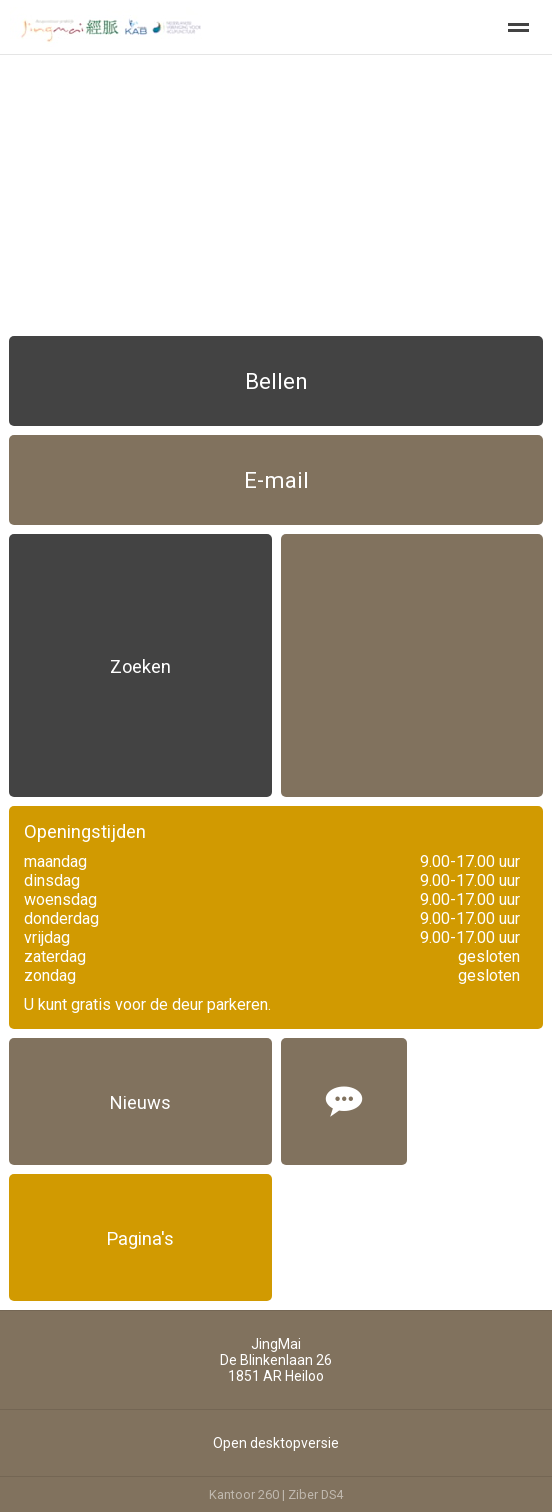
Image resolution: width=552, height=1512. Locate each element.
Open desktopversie (276, 1443)
